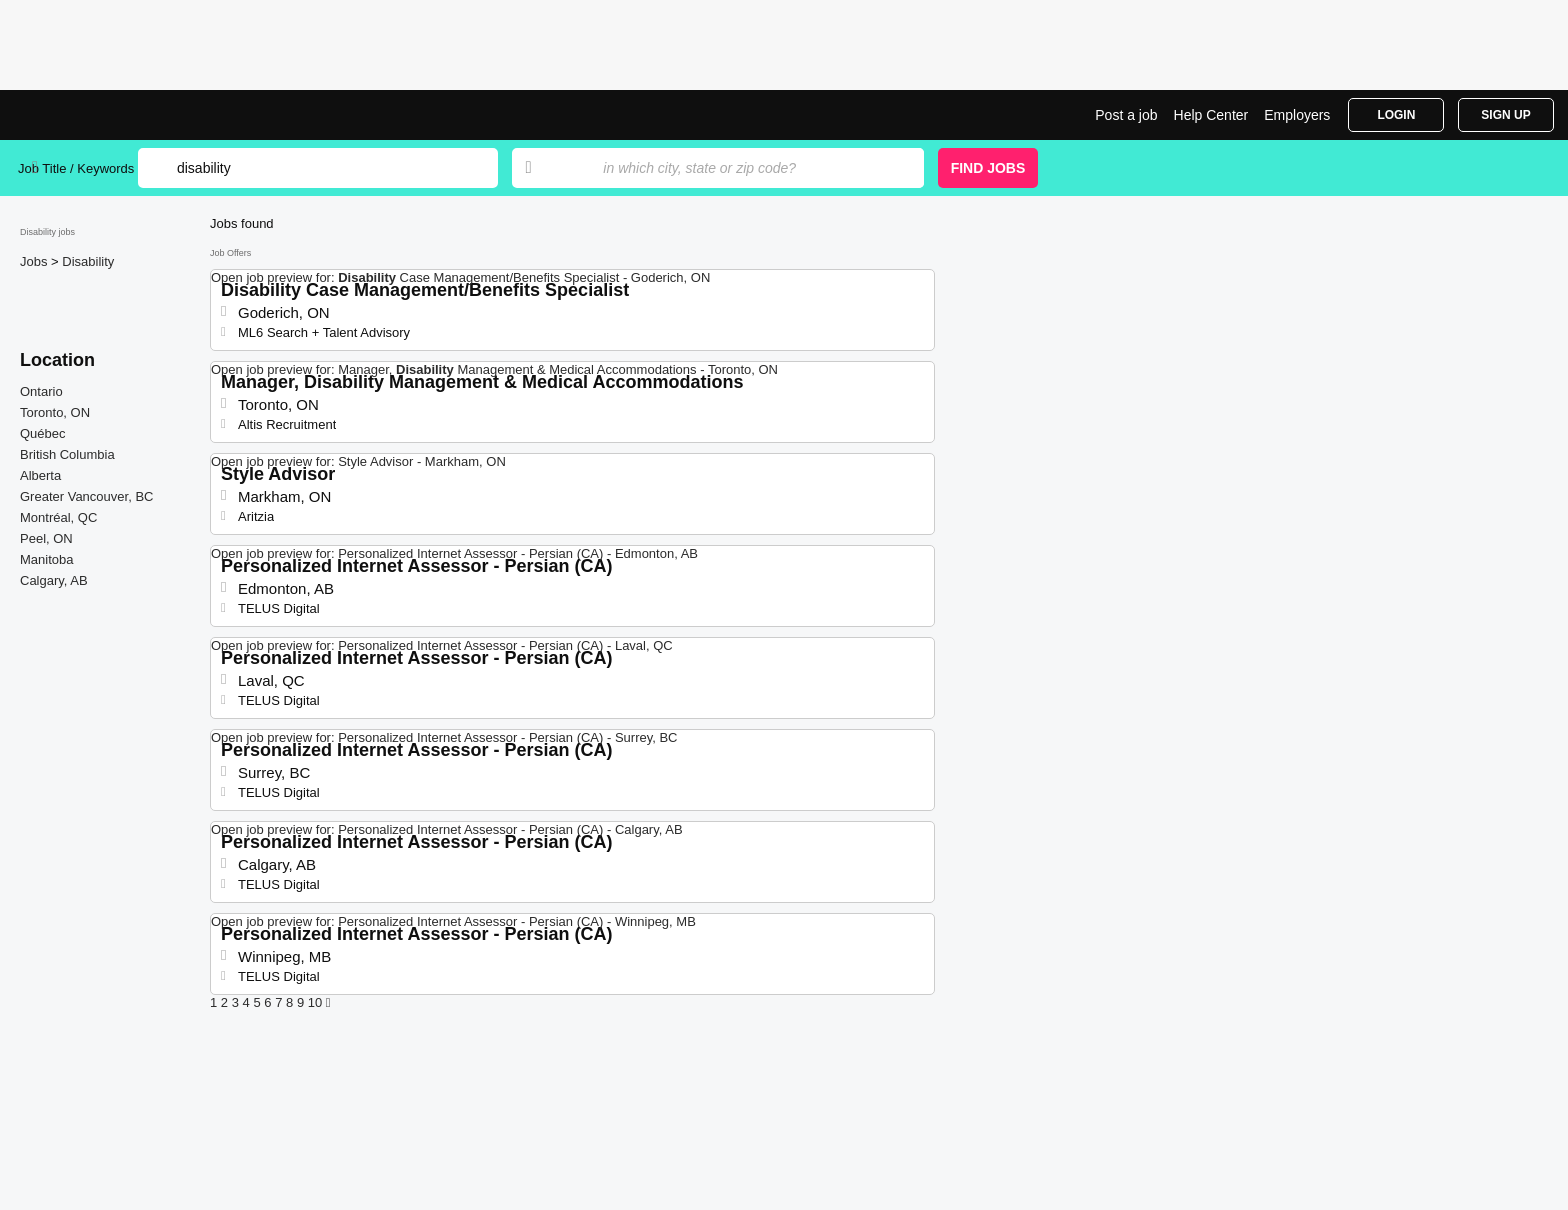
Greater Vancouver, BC (86, 496)
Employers (1297, 115)
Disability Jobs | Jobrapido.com (93, 115)
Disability (88, 261)
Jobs (35, 261)
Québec (43, 433)
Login (1396, 115)
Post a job (1126, 115)
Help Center (1211, 115)
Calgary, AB (54, 580)
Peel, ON (46, 538)
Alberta (40, 475)
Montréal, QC (58, 517)
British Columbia (67, 454)
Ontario (41, 391)
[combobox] (744, 168)
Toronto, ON (55, 412)
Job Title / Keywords (76, 168)
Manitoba (46, 559)
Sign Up (1505, 115)
